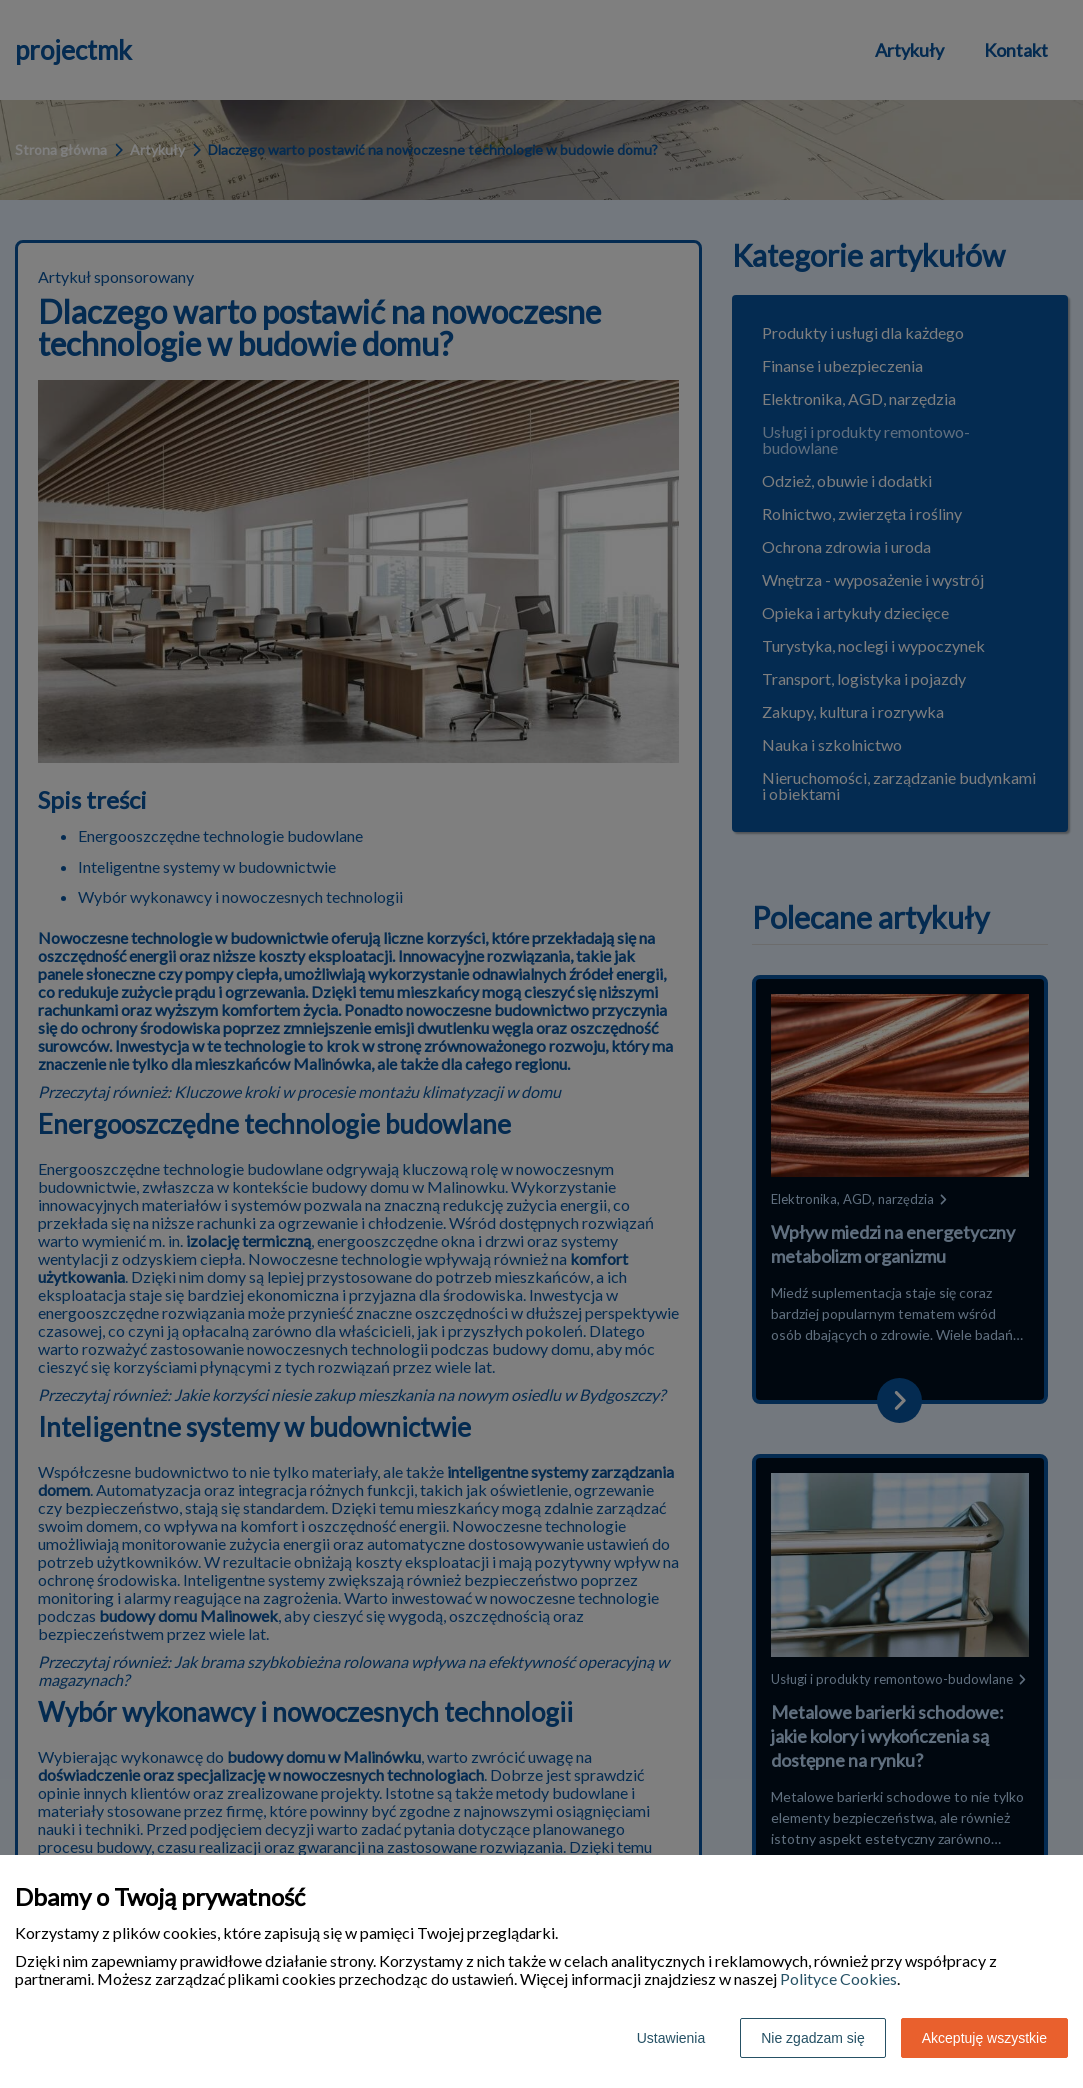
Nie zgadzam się (813, 2038)
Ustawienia (671, 2038)
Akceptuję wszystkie (984, 2038)
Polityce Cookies (838, 1978)
